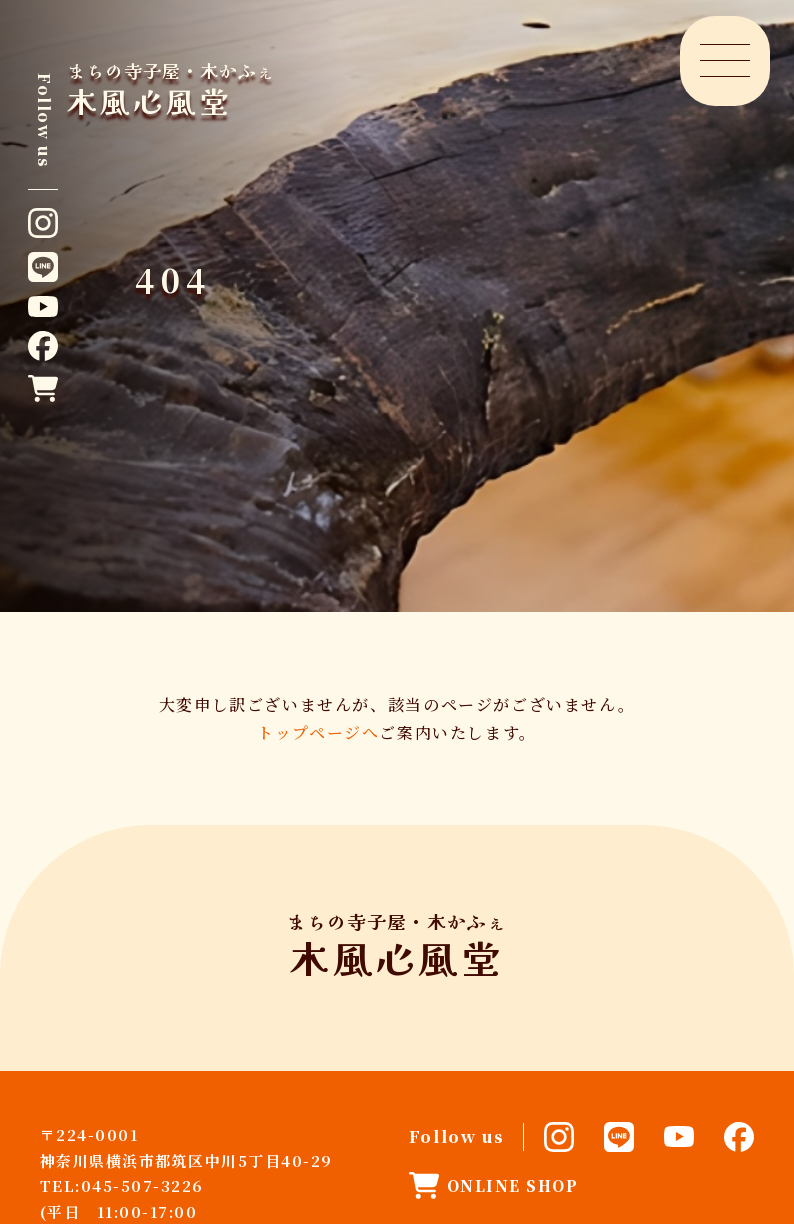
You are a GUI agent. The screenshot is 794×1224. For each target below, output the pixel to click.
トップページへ (318, 732)
